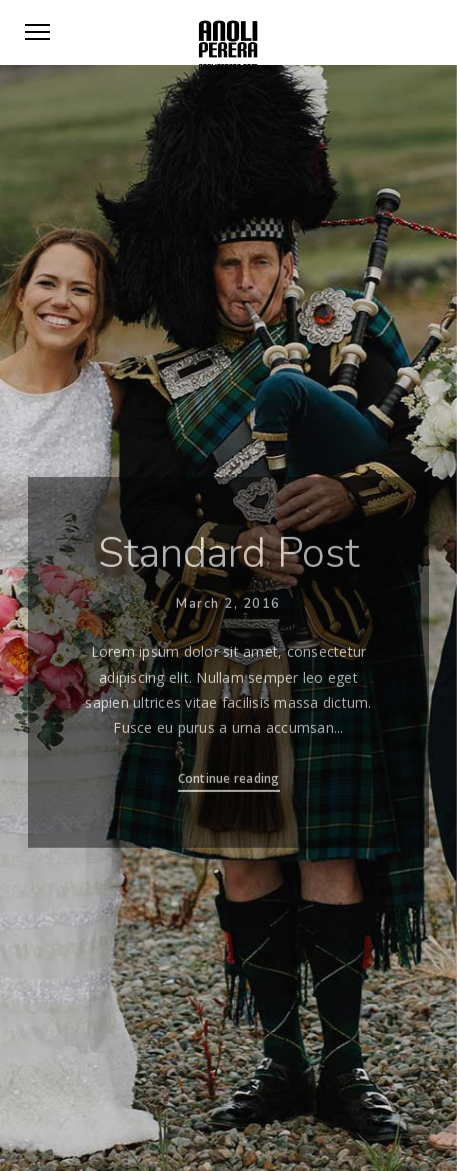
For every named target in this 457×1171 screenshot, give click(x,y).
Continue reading (229, 781)
